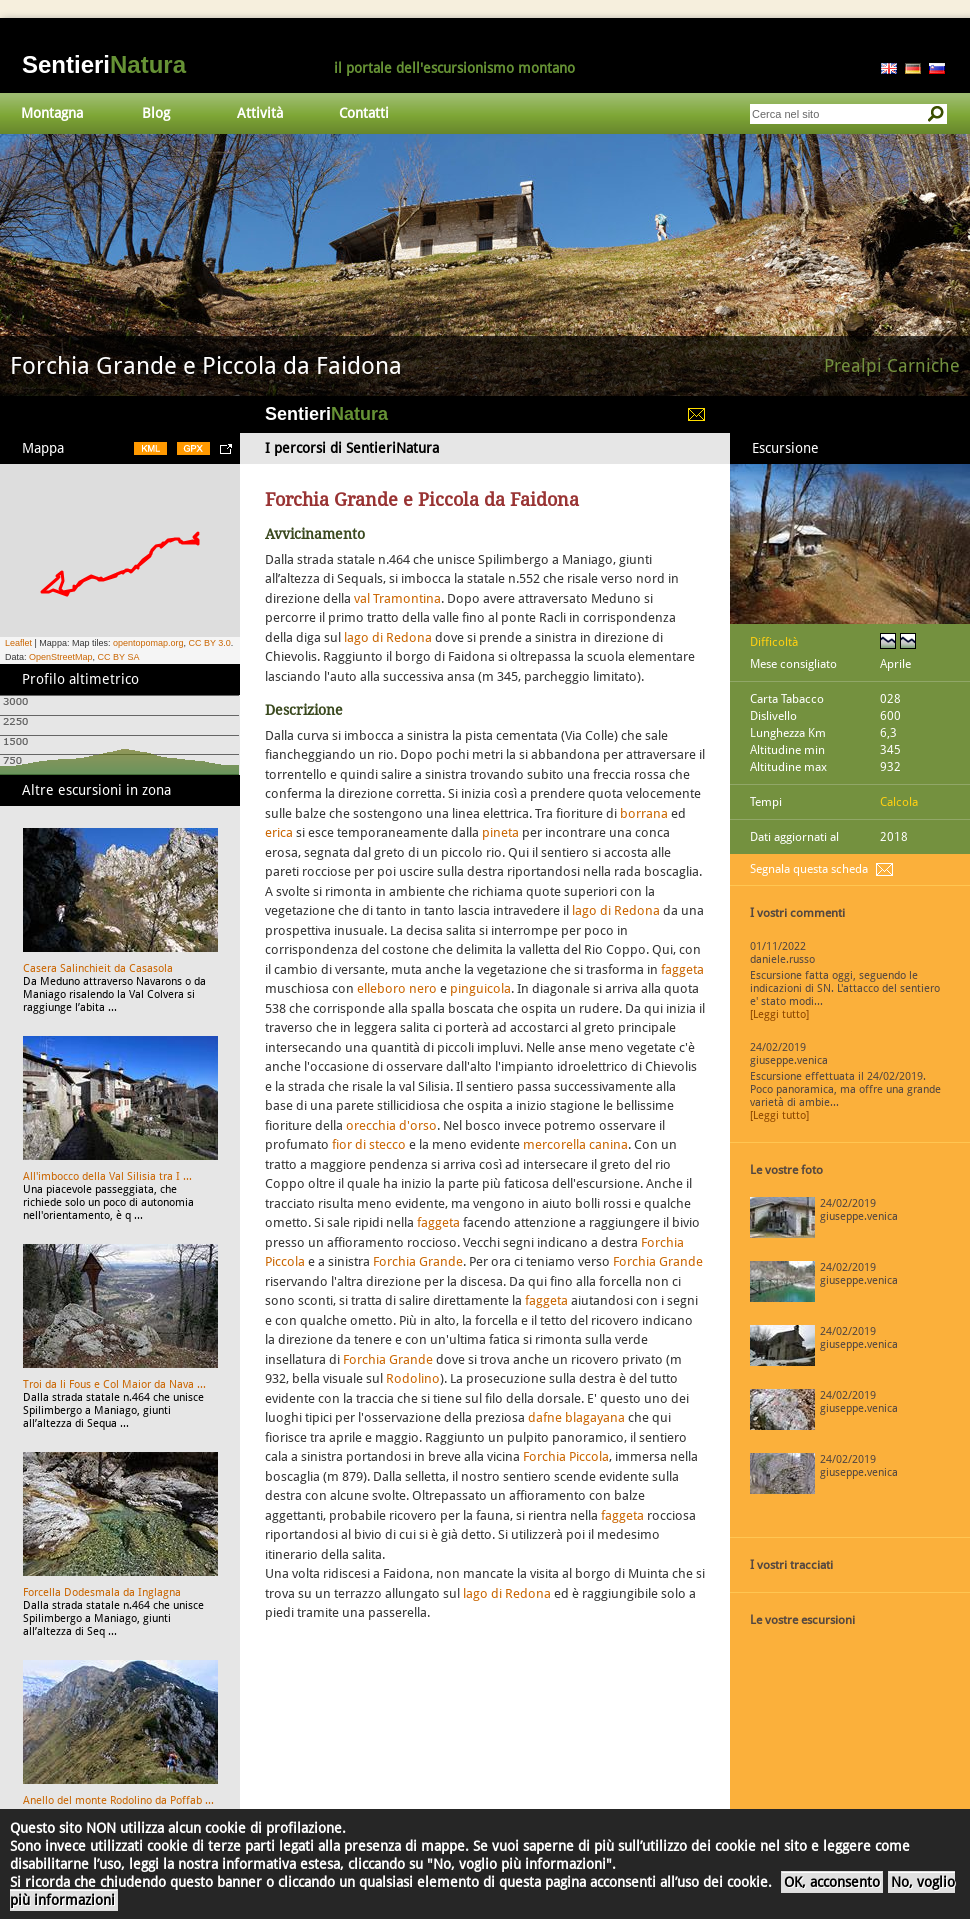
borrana (644, 813)
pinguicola (480, 988)
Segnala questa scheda (809, 869)
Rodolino (413, 1378)
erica (279, 832)
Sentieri (104, 64)
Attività (260, 113)
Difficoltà (774, 642)
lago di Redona (388, 637)
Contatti (364, 113)
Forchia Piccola (566, 1456)
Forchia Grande (418, 1261)
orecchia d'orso (391, 1125)
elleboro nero (397, 988)
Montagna (52, 113)
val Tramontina (397, 598)
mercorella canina (575, 1144)
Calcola (899, 802)
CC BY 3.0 (209, 643)
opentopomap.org (148, 643)
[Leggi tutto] (779, 1014)
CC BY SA (119, 657)
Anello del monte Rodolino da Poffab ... (118, 1800)
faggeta (682, 969)
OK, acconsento (832, 1882)
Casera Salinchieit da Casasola (98, 968)
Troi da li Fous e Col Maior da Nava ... (114, 1384)
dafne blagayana (576, 1417)
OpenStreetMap (61, 657)
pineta (500, 832)
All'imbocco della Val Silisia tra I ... (107, 1176)
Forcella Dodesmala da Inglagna (102, 1592)
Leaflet (18, 643)
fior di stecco (369, 1144)
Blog (156, 113)
